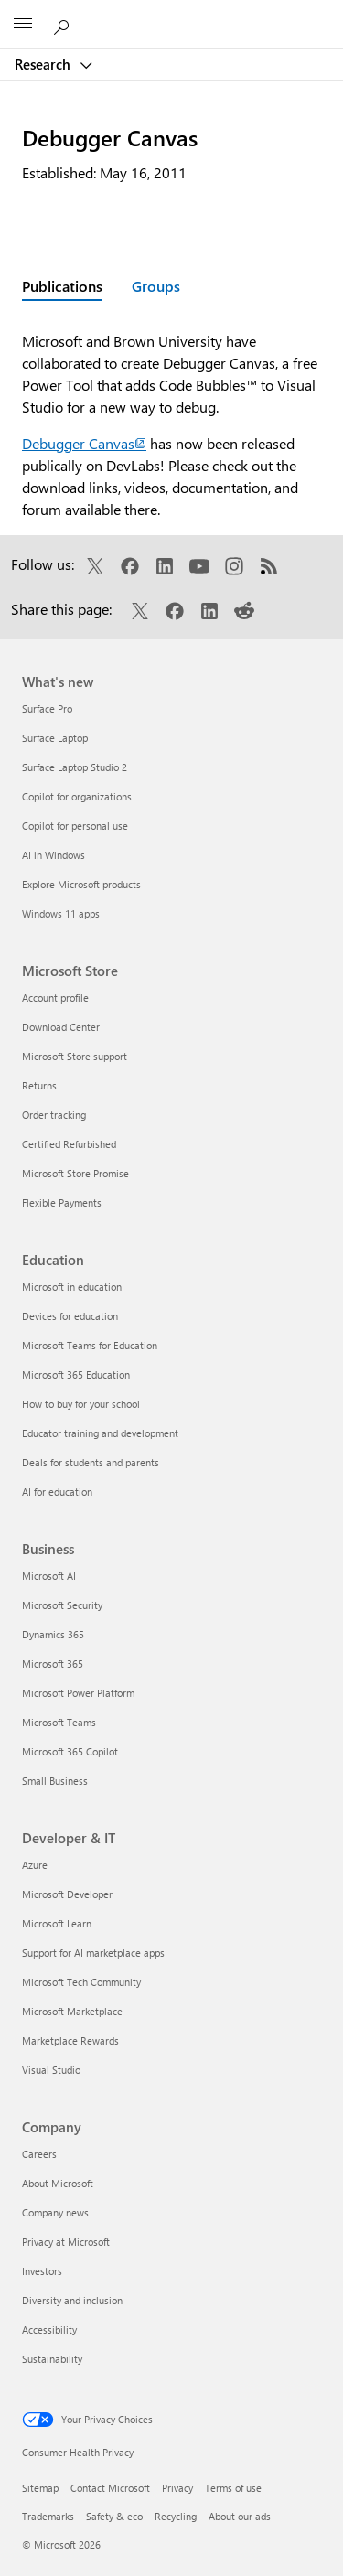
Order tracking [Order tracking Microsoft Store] (54, 1115)
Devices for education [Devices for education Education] (70, 1316)
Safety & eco (114, 2516)
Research (44, 64)
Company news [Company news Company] (55, 2212)
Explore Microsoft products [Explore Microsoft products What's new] (81, 884)
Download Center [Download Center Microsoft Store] (61, 1027)
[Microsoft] (171, 14)
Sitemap (40, 2488)
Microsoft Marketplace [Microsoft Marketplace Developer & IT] (72, 2011)
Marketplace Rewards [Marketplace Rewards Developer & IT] (70, 2040)
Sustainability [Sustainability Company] (52, 2359)
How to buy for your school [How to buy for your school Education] (81, 1404)
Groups (156, 285)
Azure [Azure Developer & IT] (35, 1865)
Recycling (176, 2516)
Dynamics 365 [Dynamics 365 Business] (53, 1634)
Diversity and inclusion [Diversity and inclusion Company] (72, 2300)
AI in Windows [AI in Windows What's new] (53, 855)
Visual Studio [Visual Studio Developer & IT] (51, 2070)
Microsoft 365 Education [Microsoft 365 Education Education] (76, 1374)
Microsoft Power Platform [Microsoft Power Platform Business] (78, 1693)
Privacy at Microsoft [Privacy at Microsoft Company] (66, 2242)
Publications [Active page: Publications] (62, 285)
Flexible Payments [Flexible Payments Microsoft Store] (62, 1202)
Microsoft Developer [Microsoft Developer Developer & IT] (67, 1894)
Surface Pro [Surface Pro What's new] (47, 708)
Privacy (177, 2488)
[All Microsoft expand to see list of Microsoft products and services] (23, 25)
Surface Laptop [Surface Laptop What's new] (55, 738)
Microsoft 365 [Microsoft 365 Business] (52, 1663)
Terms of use (233, 2488)
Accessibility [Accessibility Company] (49, 2329)
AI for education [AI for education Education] (57, 1491)
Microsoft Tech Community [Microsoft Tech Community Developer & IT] (81, 1982)
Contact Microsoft (110, 2488)
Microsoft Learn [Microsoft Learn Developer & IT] (56, 1923)
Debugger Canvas (84, 443)
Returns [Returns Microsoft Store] (39, 1085)
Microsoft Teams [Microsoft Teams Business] (59, 1722)
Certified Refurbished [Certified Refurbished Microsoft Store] (69, 1144)
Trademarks (48, 2516)
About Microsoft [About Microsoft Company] (57, 2183)
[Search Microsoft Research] (64, 23)
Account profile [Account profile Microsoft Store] (55, 997)
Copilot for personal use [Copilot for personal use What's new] (75, 825)
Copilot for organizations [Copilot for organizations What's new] (77, 796)
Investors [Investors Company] (42, 2271)
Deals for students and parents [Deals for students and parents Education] (90, 1462)
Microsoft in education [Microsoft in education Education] (72, 1286)
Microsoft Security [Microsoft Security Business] (62, 1605)
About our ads (240, 2516)
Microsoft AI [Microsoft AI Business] (49, 1576)
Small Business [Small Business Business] (55, 1780)
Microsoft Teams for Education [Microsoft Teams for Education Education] (89, 1345)
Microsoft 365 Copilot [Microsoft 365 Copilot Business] (70, 1751)
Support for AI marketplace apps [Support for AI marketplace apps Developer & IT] (93, 1952)
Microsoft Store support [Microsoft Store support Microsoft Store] (74, 1056)
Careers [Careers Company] (39, 2154)
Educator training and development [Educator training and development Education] (100, 1433)
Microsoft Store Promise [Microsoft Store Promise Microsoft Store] (75, 1173)
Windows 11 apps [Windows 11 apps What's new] (61, 913)
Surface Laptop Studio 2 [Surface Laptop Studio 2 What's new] (74, 767)
